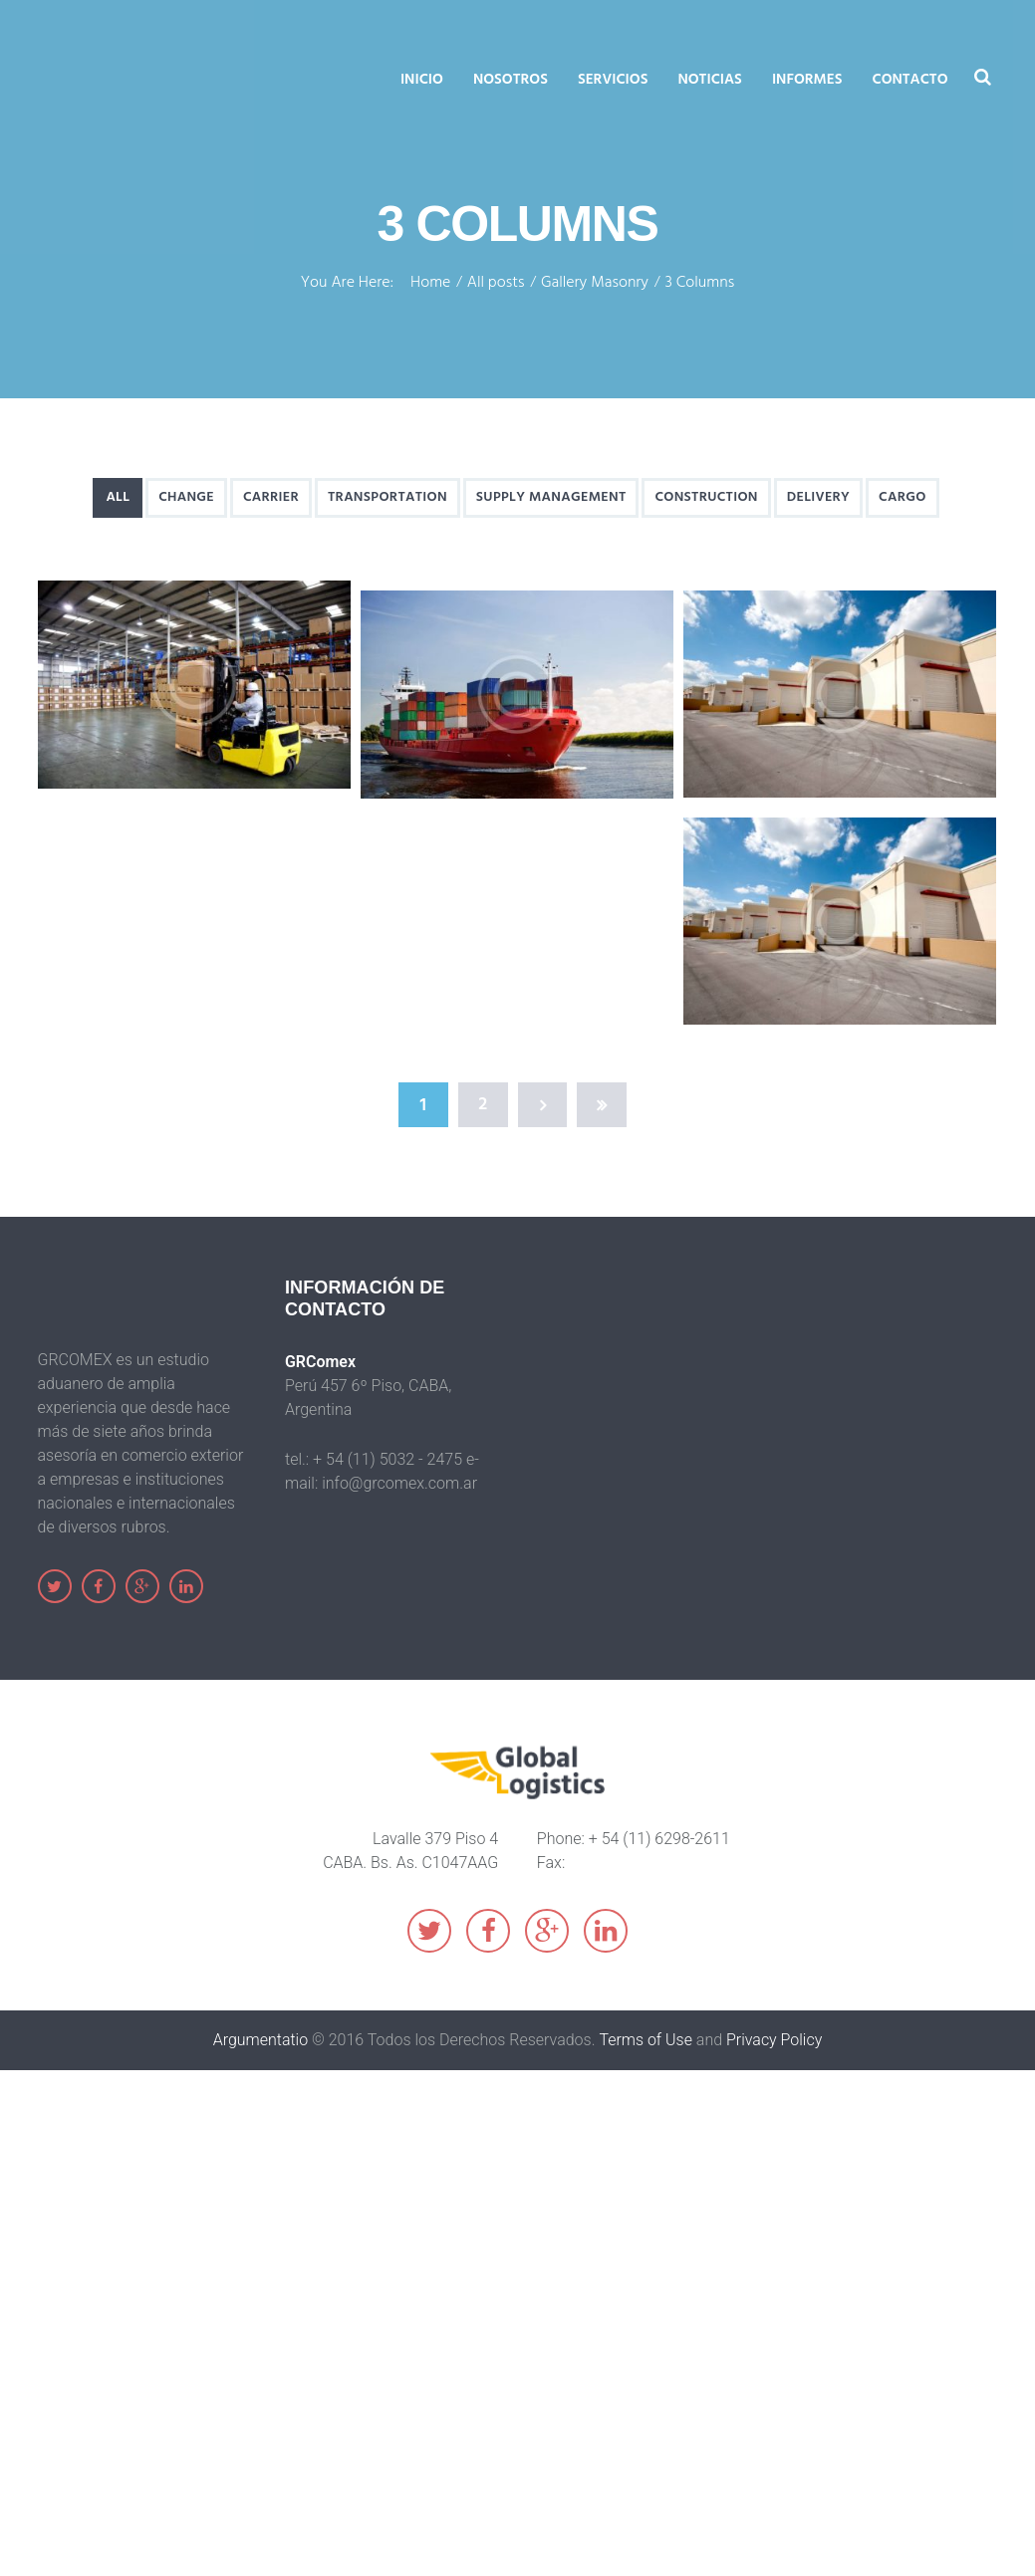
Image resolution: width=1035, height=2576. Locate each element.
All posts (496, 284)
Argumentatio (261, 2039)
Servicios (613, 80)
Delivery (818, 497)
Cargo (902, 497)
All (117, 497)
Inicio (421, 80)
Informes (807, 80)
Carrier (271, 497)
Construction (706, 497)
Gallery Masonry (594, 284)
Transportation (387, 497)
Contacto (910, 80)
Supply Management (551, 497)
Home (430, 284)
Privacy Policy (774, 2039)
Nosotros (510, 80)
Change (186, 497)
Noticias (709, 80)
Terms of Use (645, 2039)
